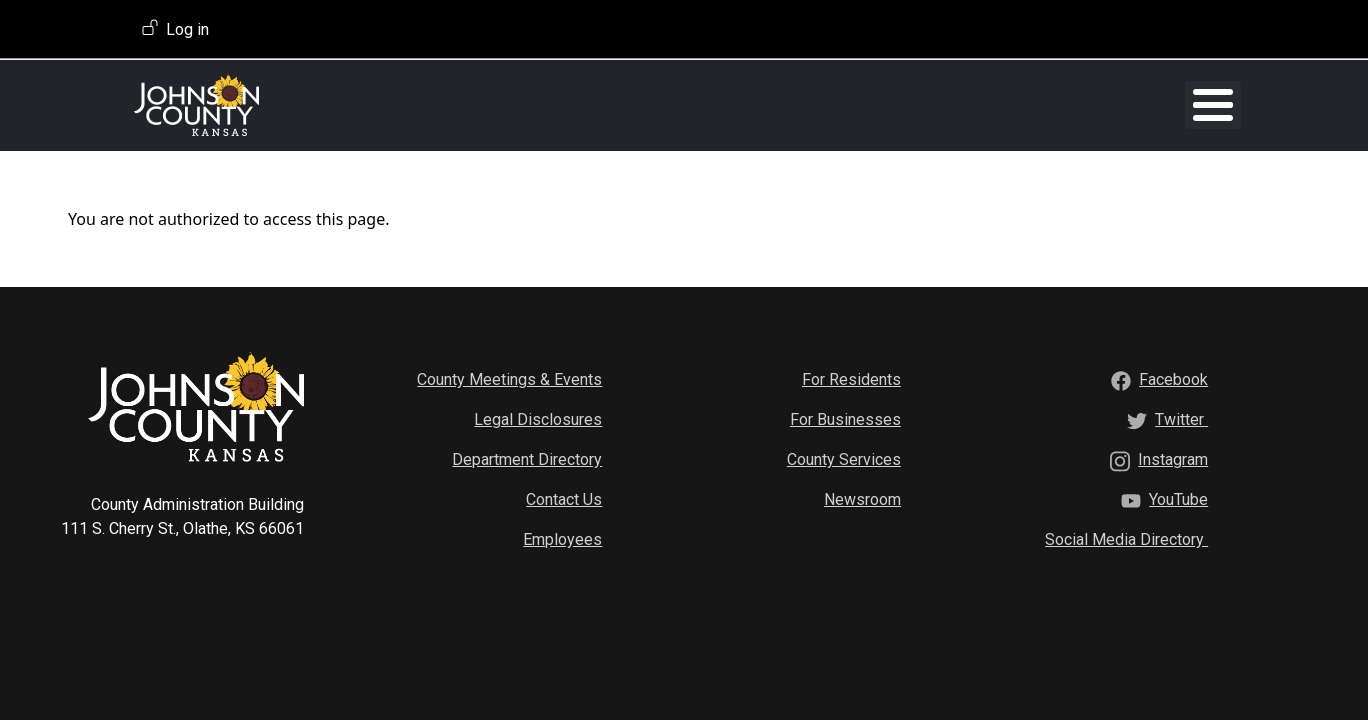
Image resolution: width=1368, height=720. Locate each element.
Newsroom (862, 498)
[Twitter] (1181, 418)
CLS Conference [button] (1025, 104)
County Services (844, 458)
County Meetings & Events (509, 378)
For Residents (851, 378)
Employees (562, 538)
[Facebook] (1173, 378)
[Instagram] (1173, 458)
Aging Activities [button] (1154, 104)
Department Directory (527, 458)
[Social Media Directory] (1126, 538)
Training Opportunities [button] (514, 104)
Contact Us (564, 498)
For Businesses (845, 418)
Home (421, 104)
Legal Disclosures (538, 418)
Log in (187, 29)
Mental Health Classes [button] (852, 104)
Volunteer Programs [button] (676, 104)
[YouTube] (1178, 498)
